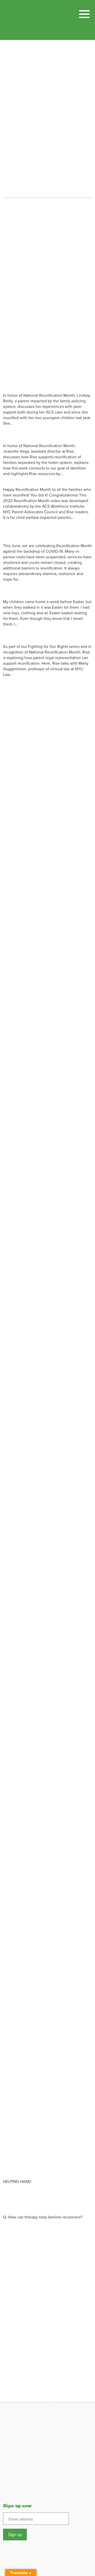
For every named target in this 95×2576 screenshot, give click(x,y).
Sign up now (17, 2506)
